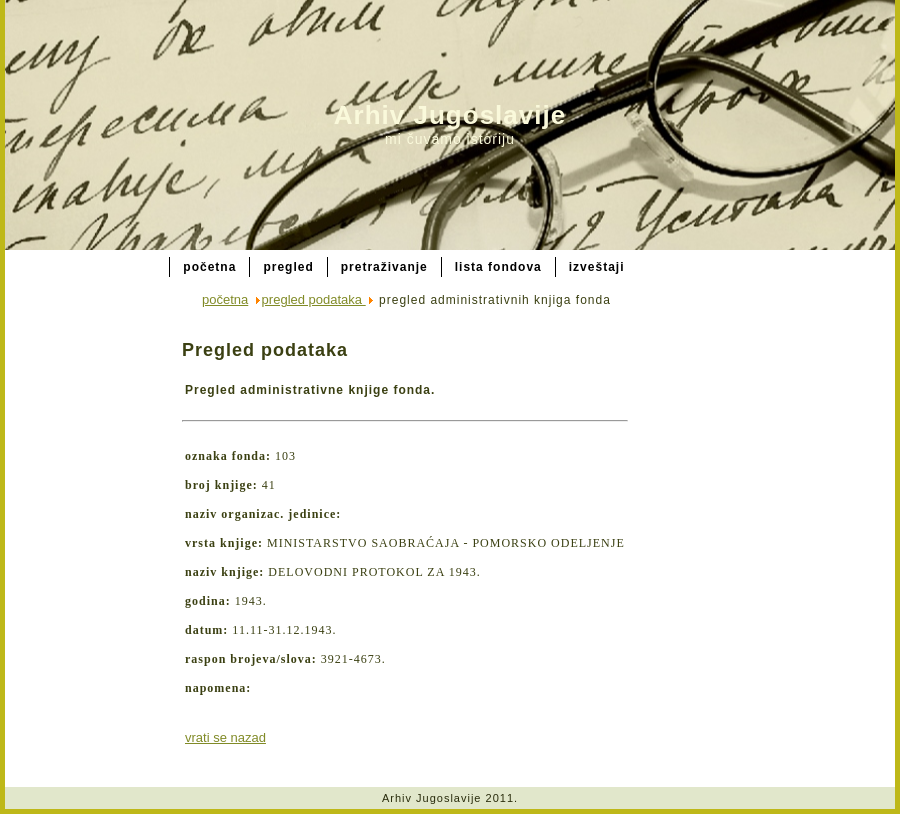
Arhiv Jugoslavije (450, 115)
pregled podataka (314, 299)
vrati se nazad (225, 737)
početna (225, 299)
